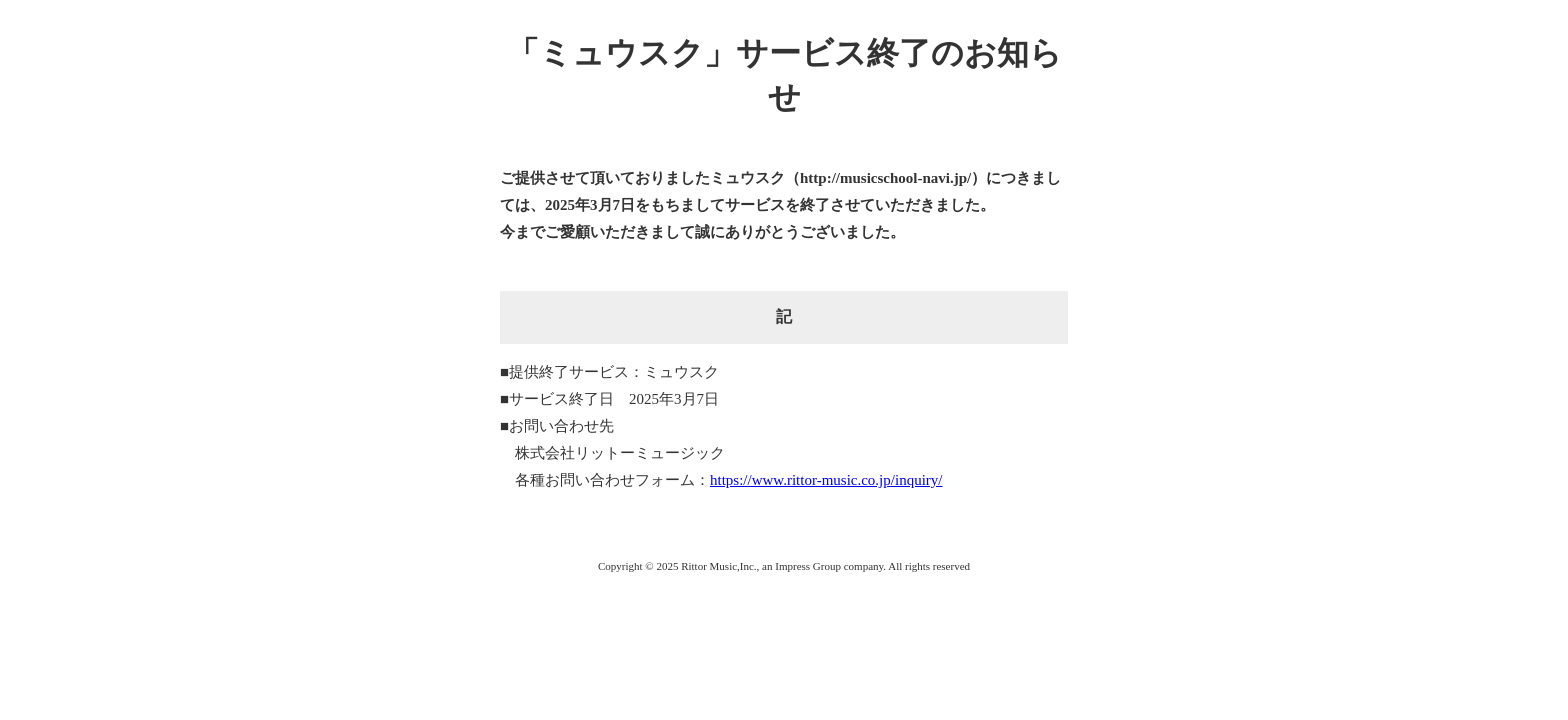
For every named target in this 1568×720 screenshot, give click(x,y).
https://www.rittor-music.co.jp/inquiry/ (826, 480)
